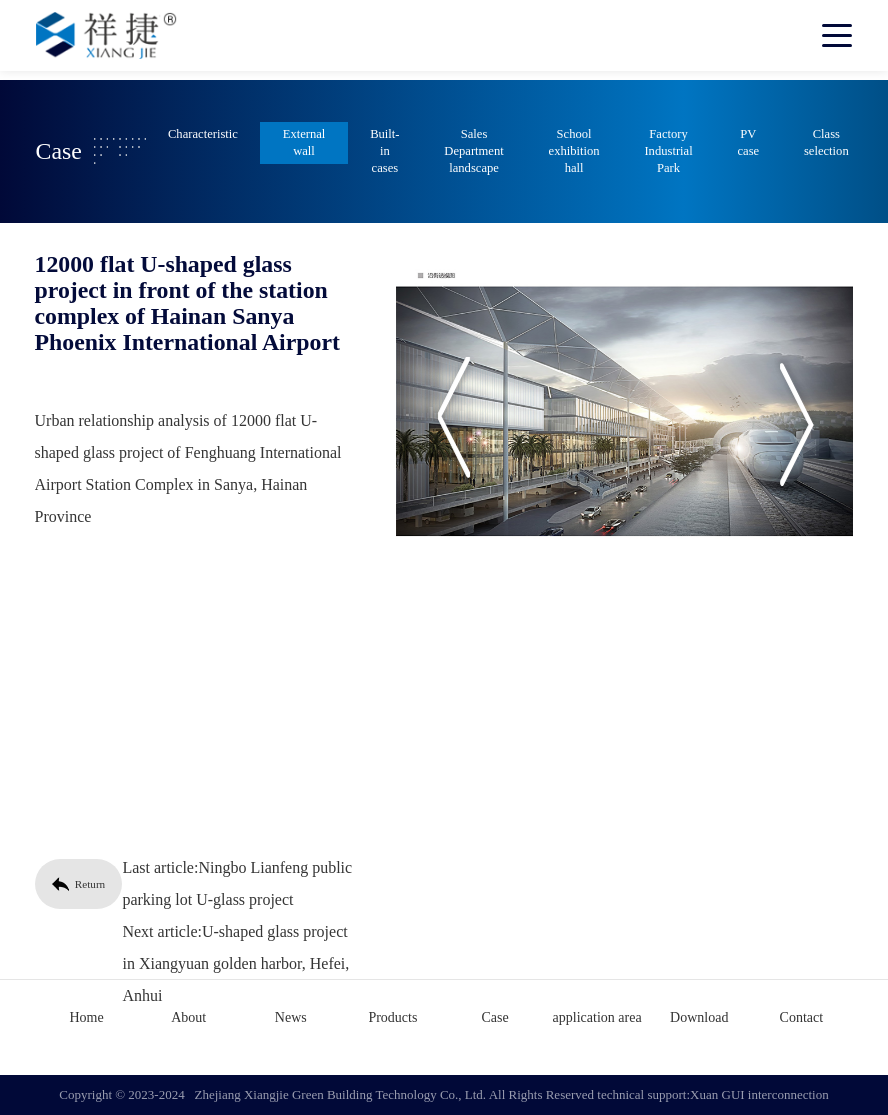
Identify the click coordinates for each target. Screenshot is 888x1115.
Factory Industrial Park (668, 151)
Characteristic (203, 134)
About (188, 1017)
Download (699, 1017)
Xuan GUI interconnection (759, 1094)
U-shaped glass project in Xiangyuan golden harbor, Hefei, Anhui (232, 963)
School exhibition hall (574, 151)
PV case (748, 142)
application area (597, 1017)
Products (392, 1017)
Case (494, 1017)
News (291, 1017)
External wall (304, 142)
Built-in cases (384, 151)
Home (86, 1017)
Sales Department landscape (473, 151)
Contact (802, 1017)
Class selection (826, 142)
